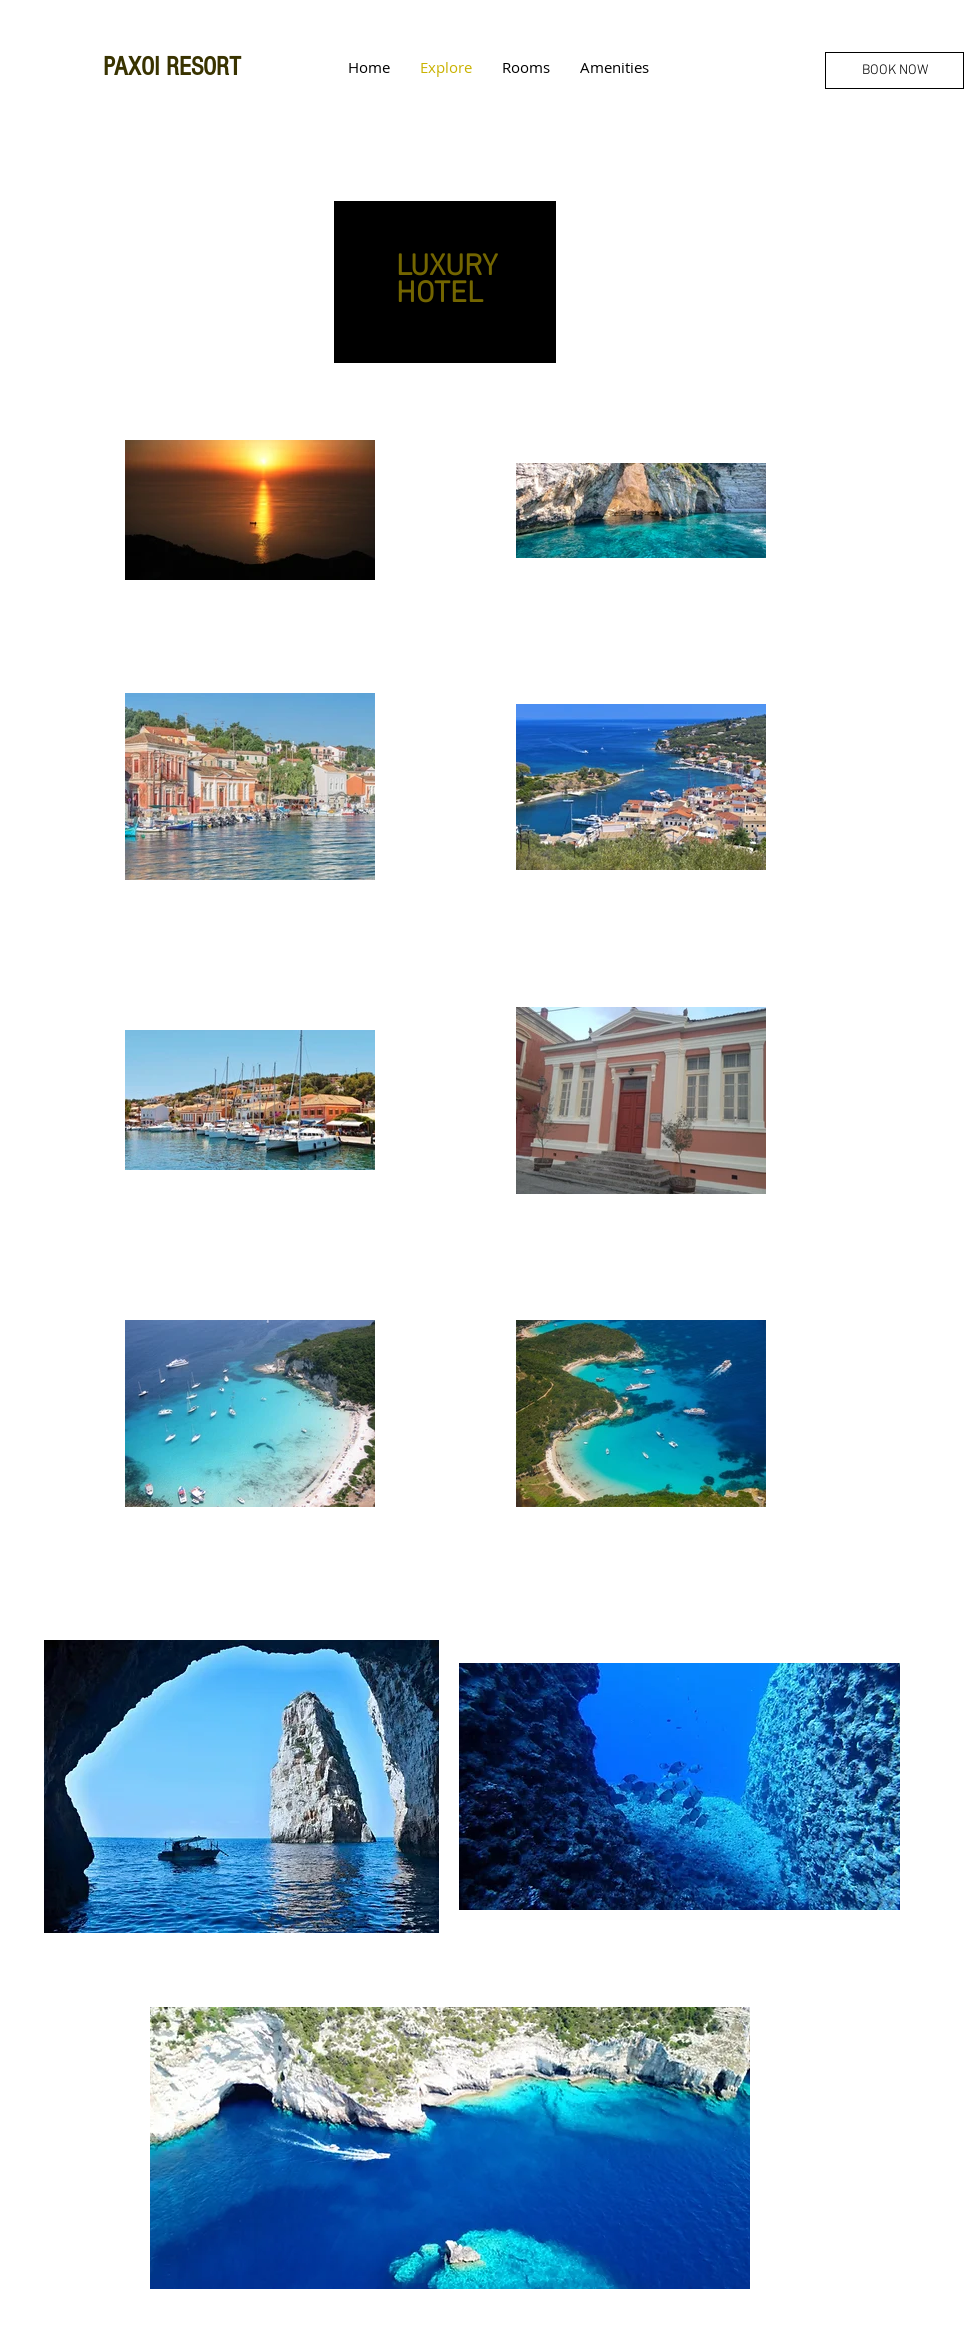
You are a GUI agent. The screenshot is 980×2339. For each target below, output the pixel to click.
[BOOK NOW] (894, 70)
